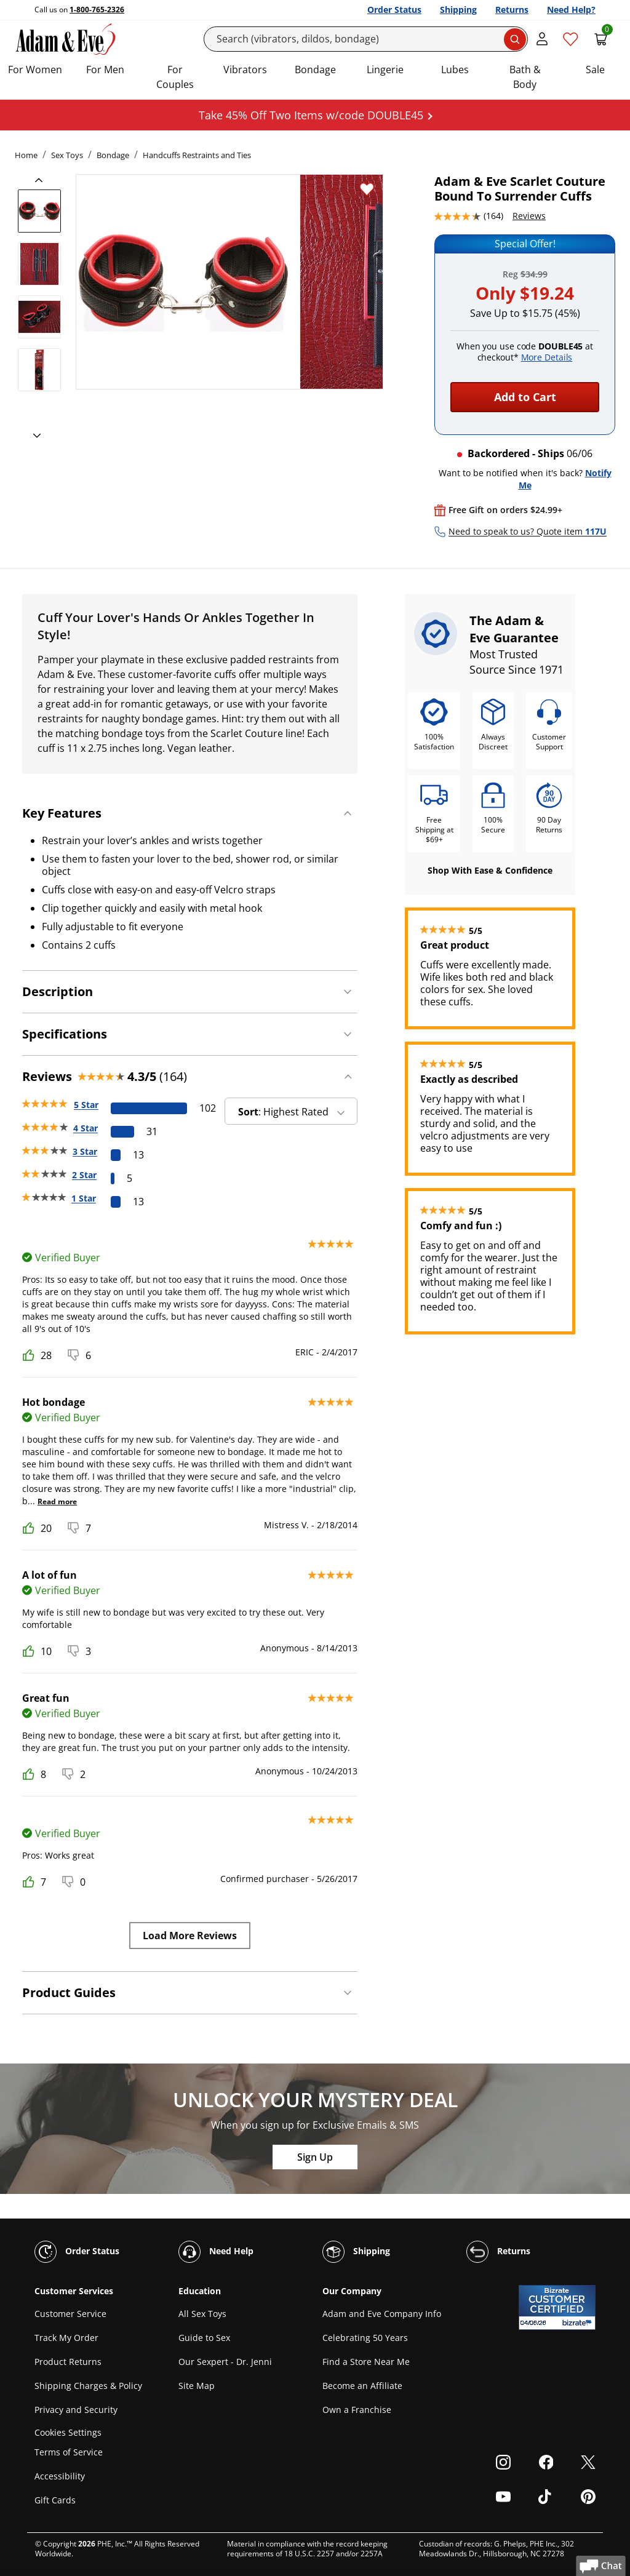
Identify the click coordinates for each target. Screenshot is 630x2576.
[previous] (42, 180)
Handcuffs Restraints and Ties (197, 155)
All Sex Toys (202, 2313)
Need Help (215, 2252)
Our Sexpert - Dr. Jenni (225, 2361)
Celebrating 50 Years (365, 2337)
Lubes (455, 69)
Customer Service (70, 2313)
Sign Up (315, 2157)
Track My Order (66, 2337)
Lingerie (385, 69)
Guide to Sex (204, 2337)
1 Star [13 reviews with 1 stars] (83, 1198)
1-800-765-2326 (97, 9)
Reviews (529, 215)
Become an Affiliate (362, 2385)
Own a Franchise (356, 2409)
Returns (511, 9)
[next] (33, 436)
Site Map (196, 2385)
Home (26, 155)
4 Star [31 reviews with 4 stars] (85, 1128)
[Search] (366, 39)
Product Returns (68, 2361)
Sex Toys (67, 155)
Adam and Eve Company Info (381, 2313)
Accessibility (59, 2476)
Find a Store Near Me (366, 2361)
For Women (35, 69)
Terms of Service (68, 2452)
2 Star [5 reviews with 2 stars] (84, 1175)
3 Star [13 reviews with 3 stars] (85, 1151)
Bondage (315, 69)
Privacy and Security (76, 2409)
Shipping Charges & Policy (88, 2385)
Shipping (458, 9)
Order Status (394, 9)
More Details (547, 357)
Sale (595, 69)
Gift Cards (55, 2500)
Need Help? (571, 9)
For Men (105, 69)
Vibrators (245, 69)
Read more (57, 1501)
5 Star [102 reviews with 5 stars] (86, 1105)
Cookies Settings (68, 2432)
